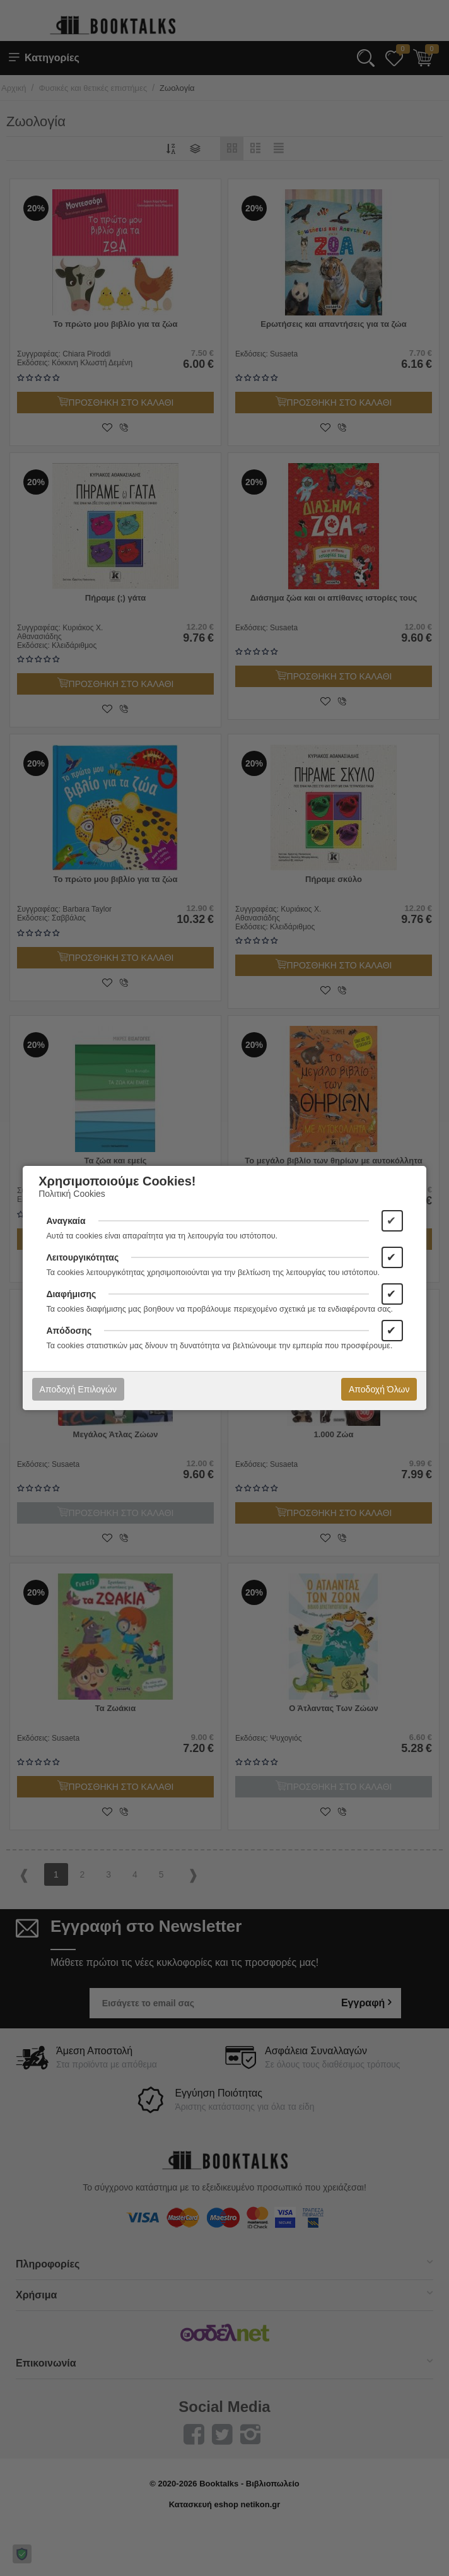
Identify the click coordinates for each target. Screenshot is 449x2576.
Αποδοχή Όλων (379, 1389)
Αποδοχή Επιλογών (78, 1389)
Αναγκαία (65, 1221)
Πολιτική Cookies (71, 1194)
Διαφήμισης (71, 1294)
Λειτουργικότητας (82, 1257)
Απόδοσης (68, 1331)
